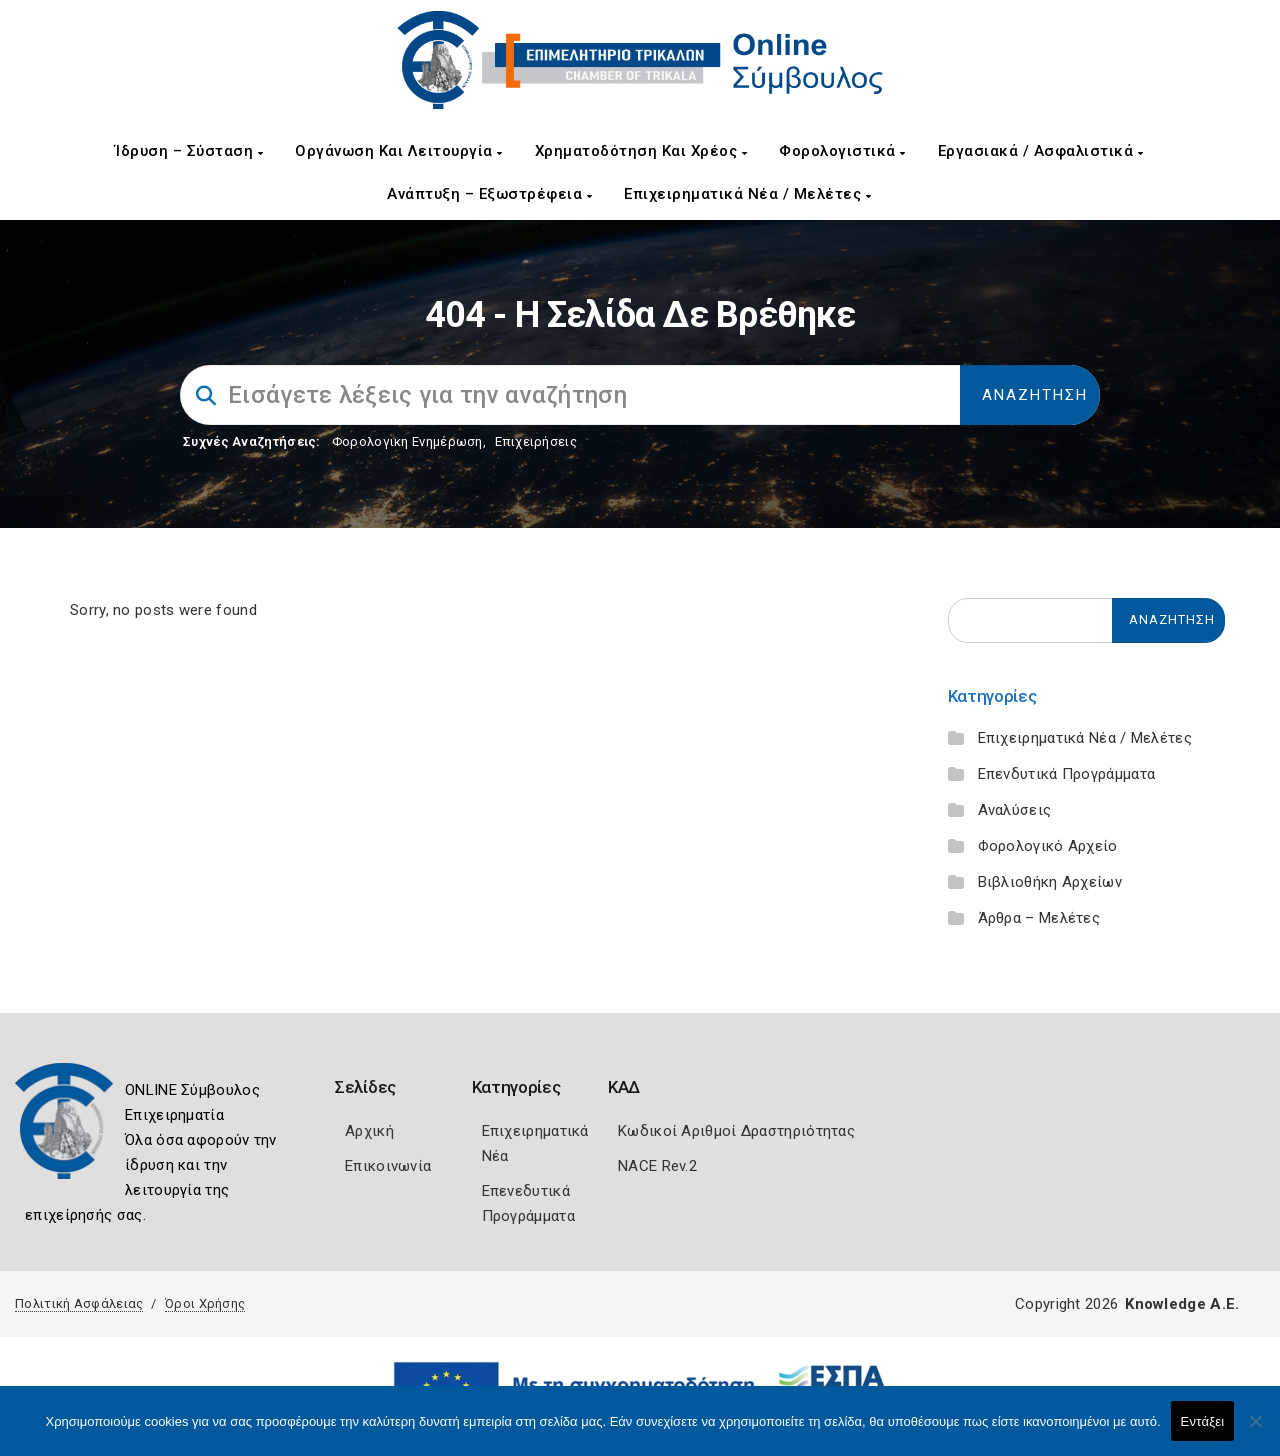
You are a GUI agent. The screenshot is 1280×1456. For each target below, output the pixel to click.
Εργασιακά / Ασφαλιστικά (1041, 151)
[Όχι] (1255, 1431)
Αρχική (369, 1131)
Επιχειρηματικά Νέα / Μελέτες (747, 194)
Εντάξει (1203, 1421)
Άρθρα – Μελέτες (1039, 918)
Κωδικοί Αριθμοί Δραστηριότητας (736, 1131)
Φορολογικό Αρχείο (1048, 846)
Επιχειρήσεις (536, 441)
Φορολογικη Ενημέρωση (407, 441)
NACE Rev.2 (657, 1166)
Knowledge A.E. (1182, 1304)
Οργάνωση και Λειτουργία (399, 151)
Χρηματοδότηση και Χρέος (641, 151)
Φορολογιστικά (842, 151)
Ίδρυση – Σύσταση (189, 151)
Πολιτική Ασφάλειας (79, 1303)
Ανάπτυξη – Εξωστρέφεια (489, 194)
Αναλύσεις (1015, 810)
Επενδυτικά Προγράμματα (1067, 774)
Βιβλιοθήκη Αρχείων (1050, 882)
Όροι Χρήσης (205, 1303)
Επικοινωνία (388, 1166)
